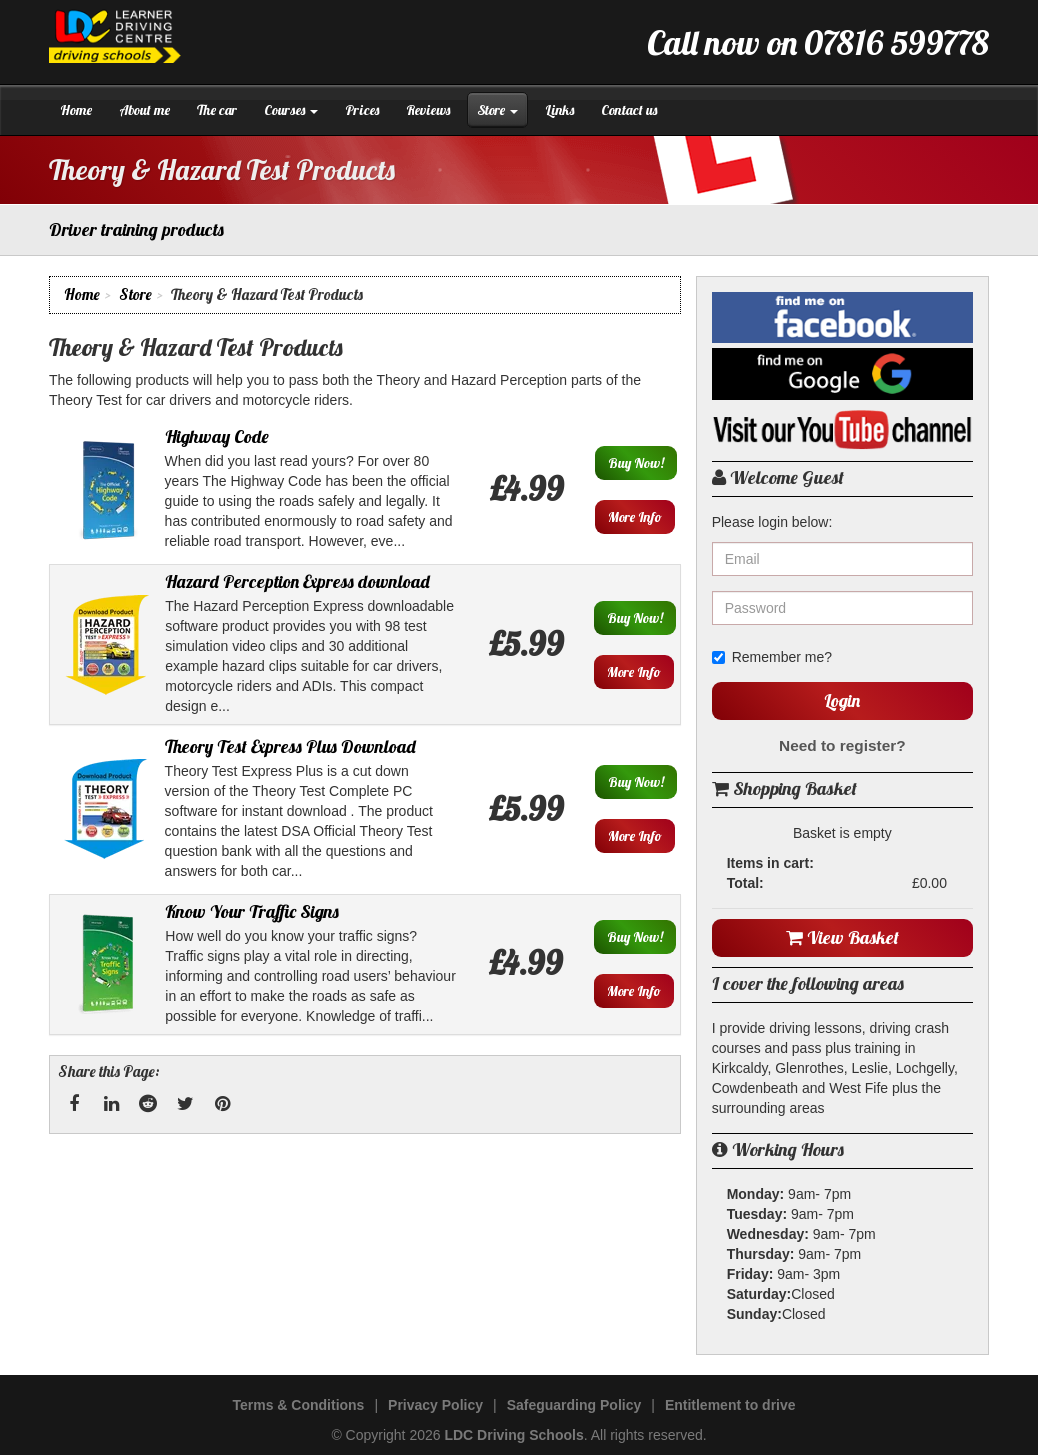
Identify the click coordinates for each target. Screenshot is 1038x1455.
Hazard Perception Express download (297, 581)
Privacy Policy (435, 1405)
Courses (291, 110)
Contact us (629, 110)
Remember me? (772, 657)
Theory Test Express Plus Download (290, 746)
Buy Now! (636, 463)
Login (842, 700)
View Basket (842, 937)
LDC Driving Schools (513, 1435)
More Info (635, 517)
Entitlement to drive (730, 1405)
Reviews (428, 110)
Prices (362, 110)
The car (217, 110)
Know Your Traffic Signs (252, 911)
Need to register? (842, 745)
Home (76, 110)
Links (559, 110)
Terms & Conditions (298, 1405)
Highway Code (217, 436)
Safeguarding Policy (574, 1405)
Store (497, 110)
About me (144, 110)
